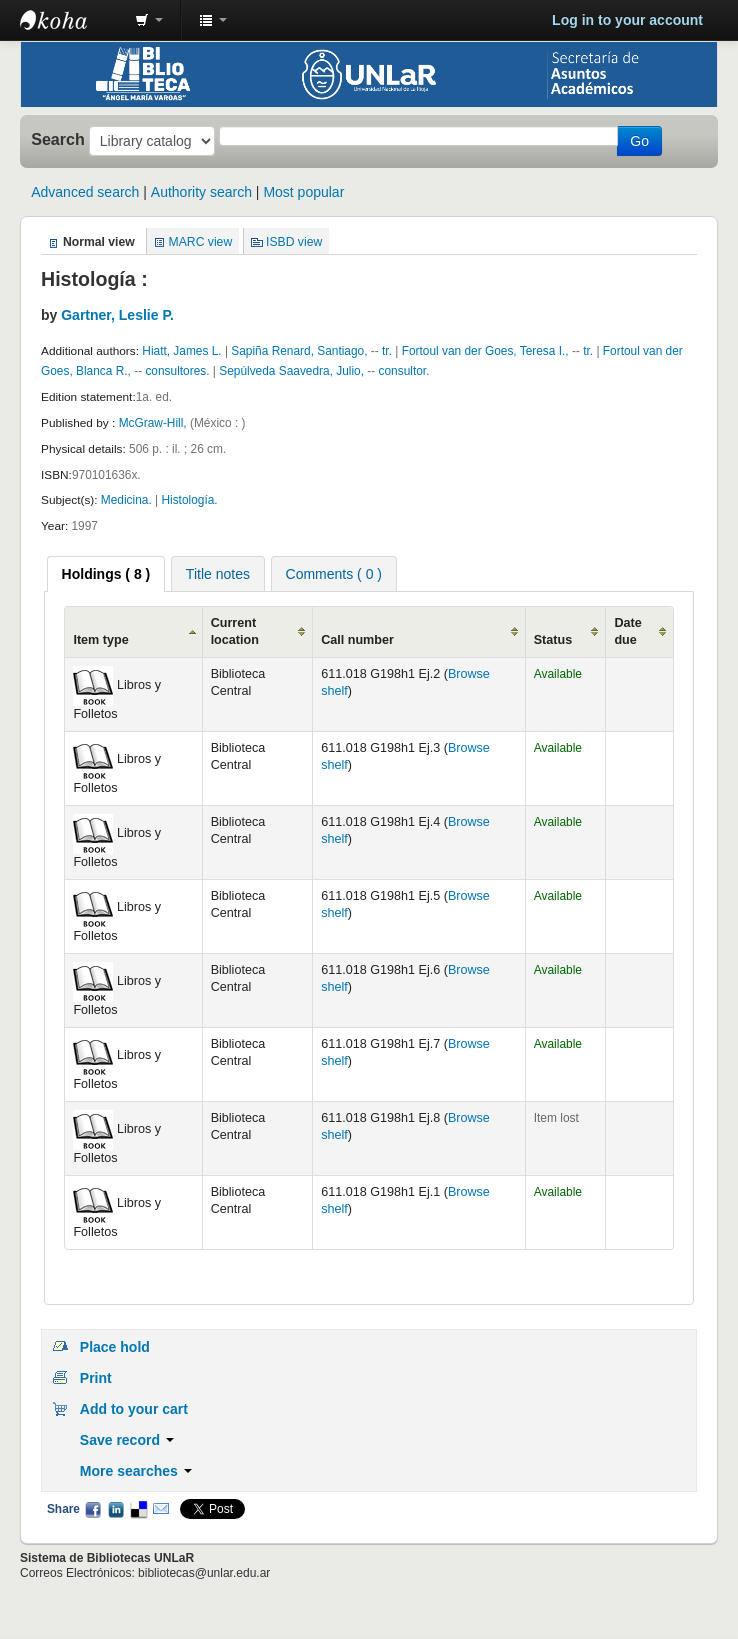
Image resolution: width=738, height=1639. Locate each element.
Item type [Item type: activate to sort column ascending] (100, 640)
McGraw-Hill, (154, 423)
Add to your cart (134, 1409)
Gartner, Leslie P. (117, 315)
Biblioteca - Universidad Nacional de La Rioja (70, 20)
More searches (136, 1471)
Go (639, 141)
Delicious (138, 1509)
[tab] (106, 574)
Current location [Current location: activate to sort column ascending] (235, 631)
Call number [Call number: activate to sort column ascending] (357, 640)
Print (96, 1378)
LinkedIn (116, 1509)
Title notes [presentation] (218, 574)
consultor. (404, 371)
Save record (127, 1440)
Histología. (189, 500)
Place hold (115, 1347)
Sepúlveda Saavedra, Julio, (293, 371)
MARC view (201, 242)
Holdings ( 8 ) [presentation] (106, 574)
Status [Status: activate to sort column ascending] (553, 640)
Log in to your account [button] (627, 20)
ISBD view (294, 242)
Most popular (303, 192)
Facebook (93, 1509)
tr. (387, 351)
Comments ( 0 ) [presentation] (334, 574)
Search (58, 139)
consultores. (177, 371)
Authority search (201, 192)
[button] (149, 20)
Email (161, 1509)
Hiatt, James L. (183, 351)
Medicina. (126, 500)
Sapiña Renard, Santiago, (300, 351)
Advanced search (85, 192)
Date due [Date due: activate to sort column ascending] (627, 631)
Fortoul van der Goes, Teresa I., (487, 351)
